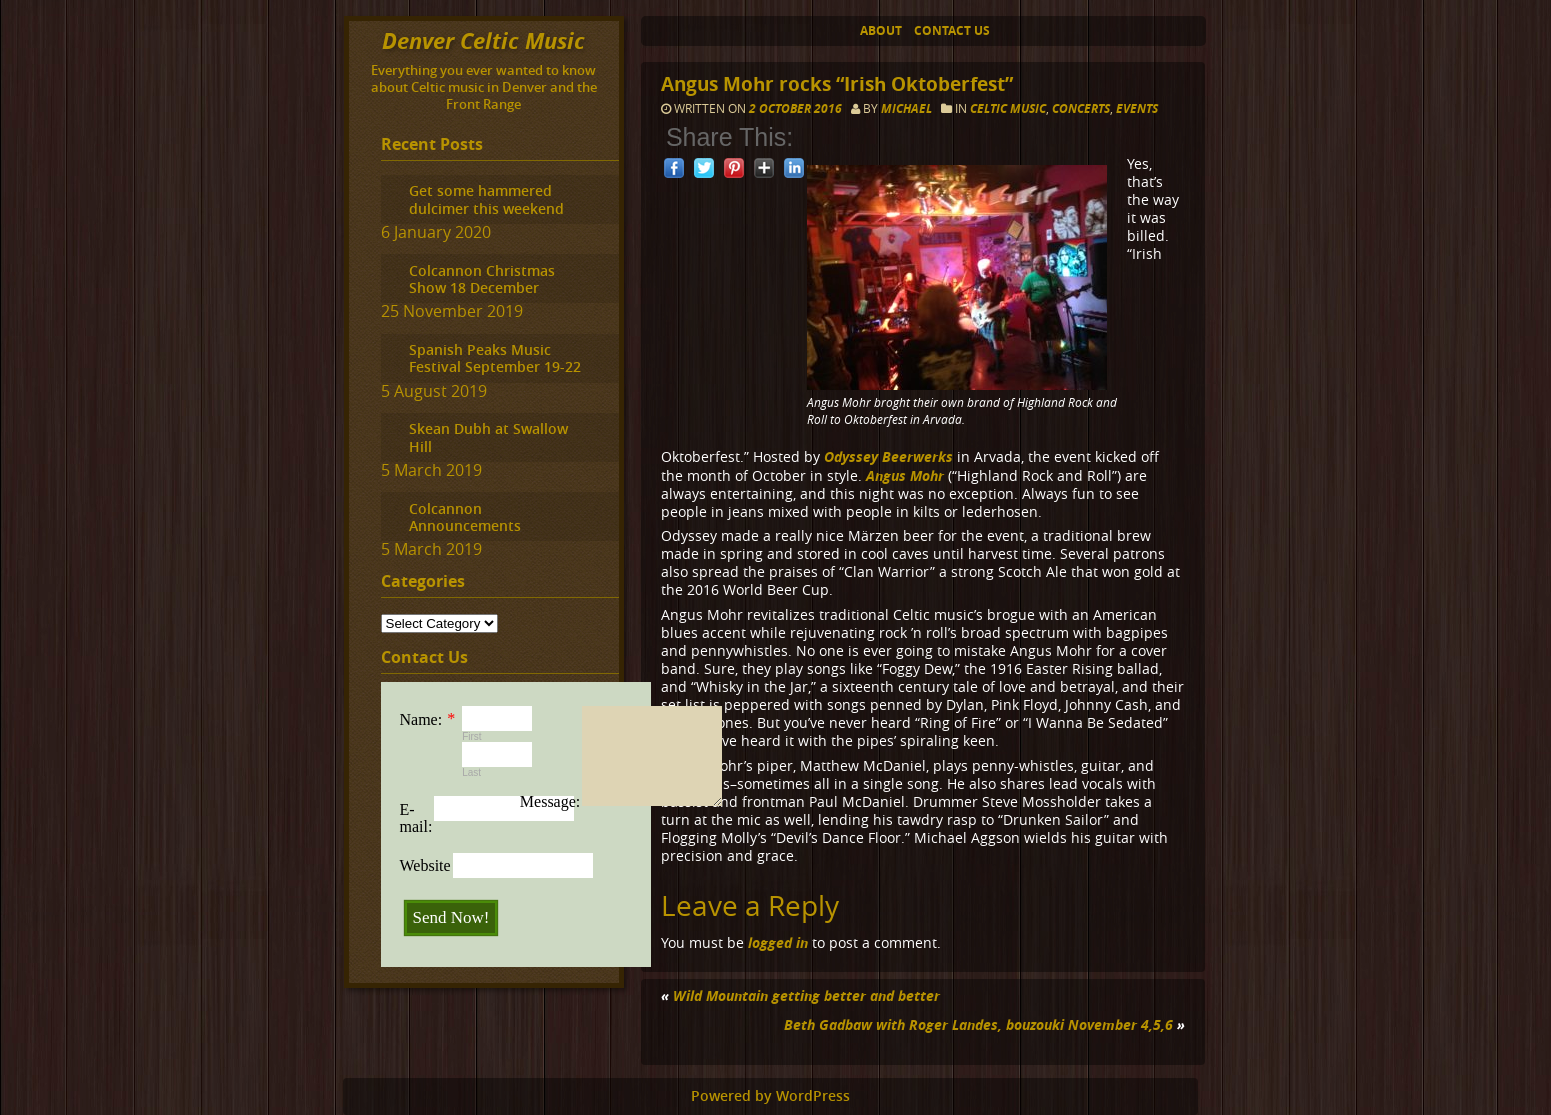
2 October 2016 (797, 108)
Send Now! (451, 917)
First (471, 736)
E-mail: (416, 818)
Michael (906, 108)
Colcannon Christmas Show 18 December (482, 279)
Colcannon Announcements (465, 517)
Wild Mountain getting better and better (806, 995)
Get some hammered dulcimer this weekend (486, 199)
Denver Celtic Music (483, 40)
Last (471, 772)
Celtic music (1008, 108)
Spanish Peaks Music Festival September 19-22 (495, 358)
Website (425, 865)
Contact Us (952, 30)
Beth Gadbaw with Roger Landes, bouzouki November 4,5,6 (978, 1024)
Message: (550, 801)
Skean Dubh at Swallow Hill (488, 437)
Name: (421, 719)
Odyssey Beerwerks (888, 456)
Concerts (1081, 108)
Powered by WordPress (770, 1096)
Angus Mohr (905, 475)
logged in (778, 942)
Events (1137, 108)
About (881, 30)
